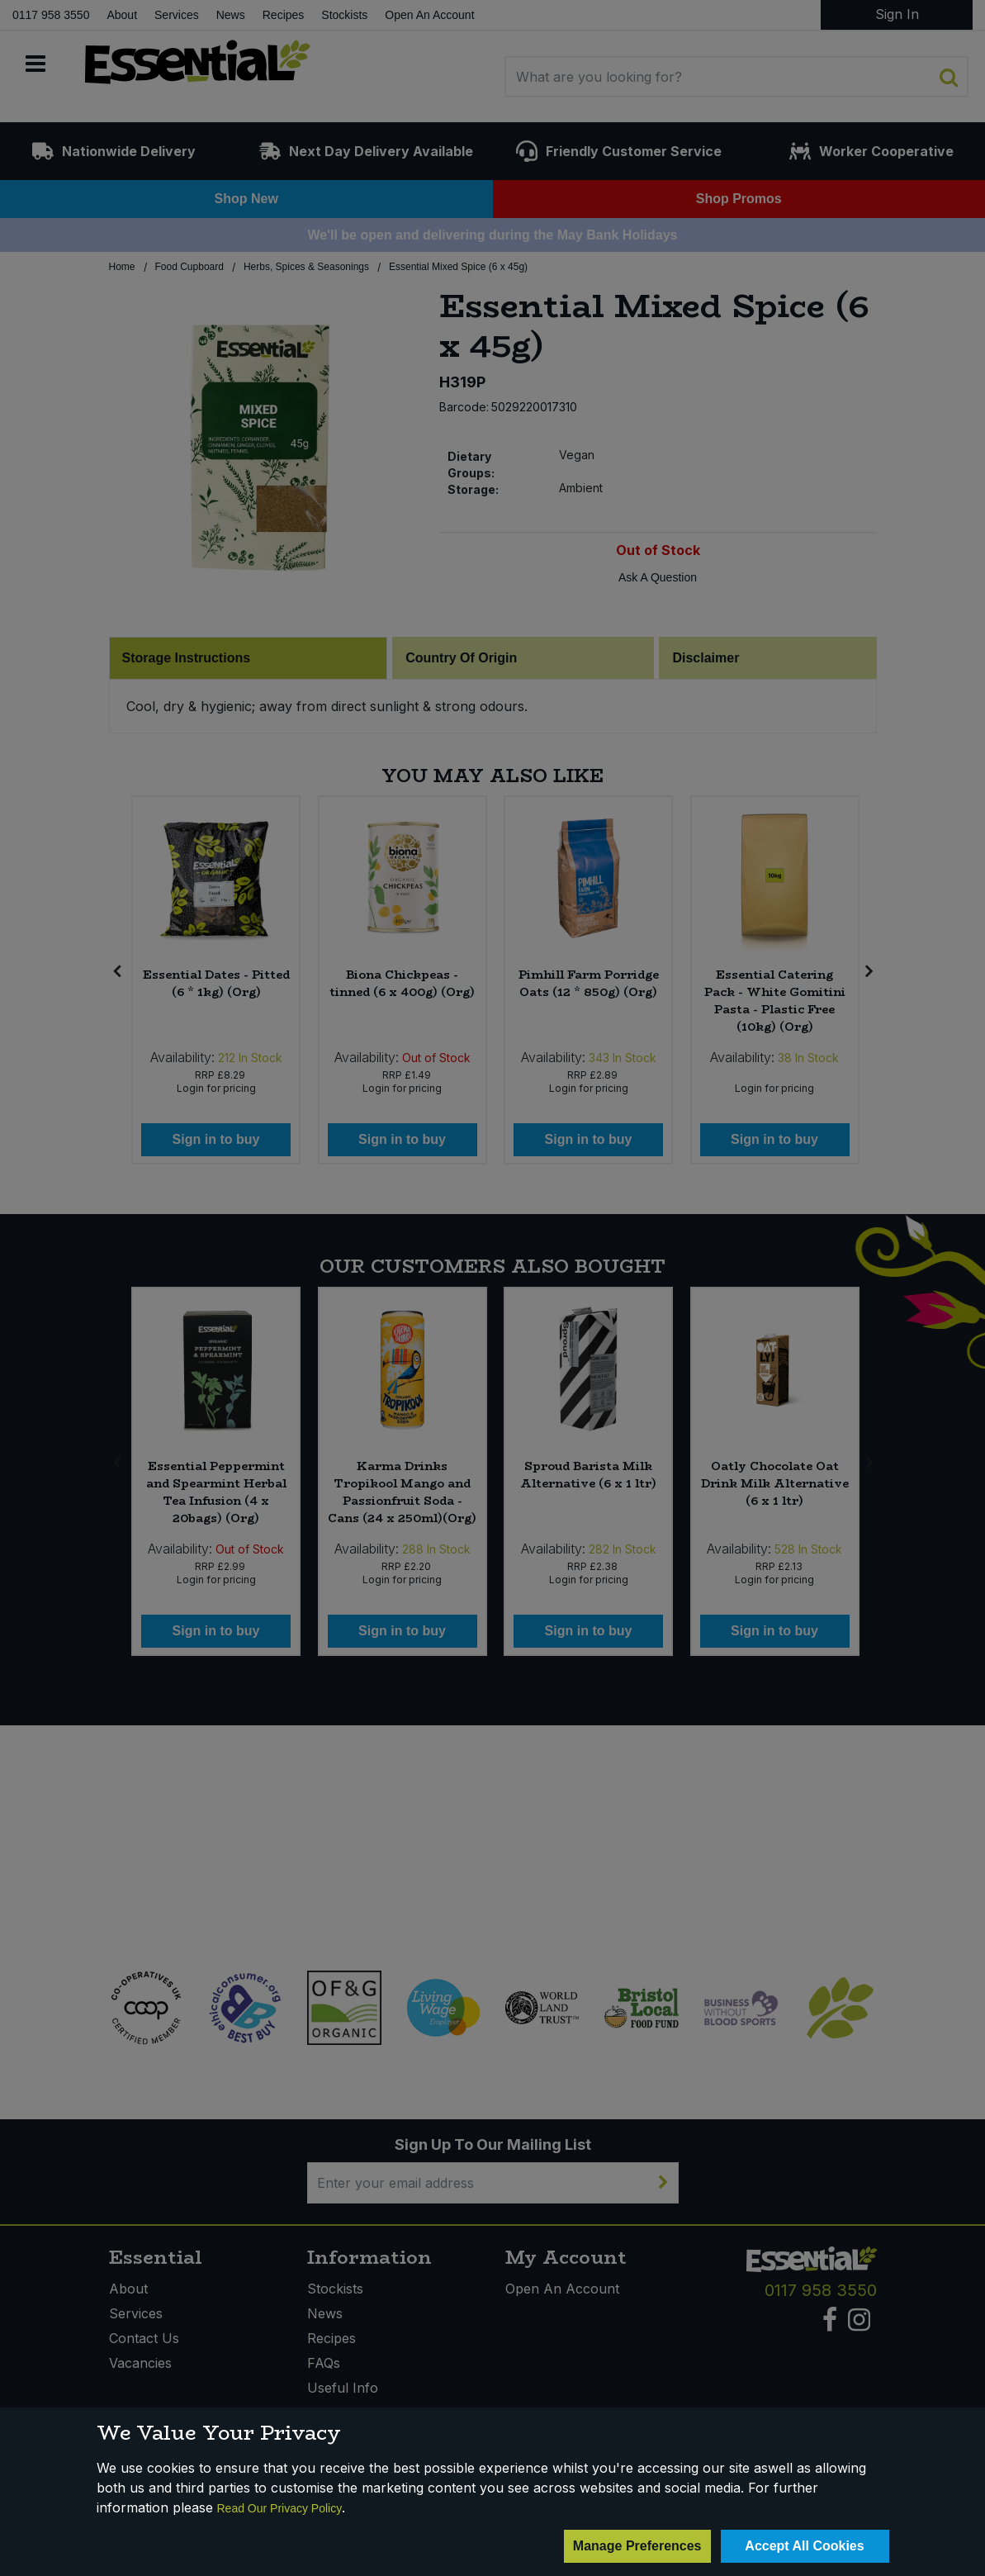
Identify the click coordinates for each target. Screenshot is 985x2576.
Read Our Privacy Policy (280, 2508)
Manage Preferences (637, 2546)
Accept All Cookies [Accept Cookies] (804, 2546)
